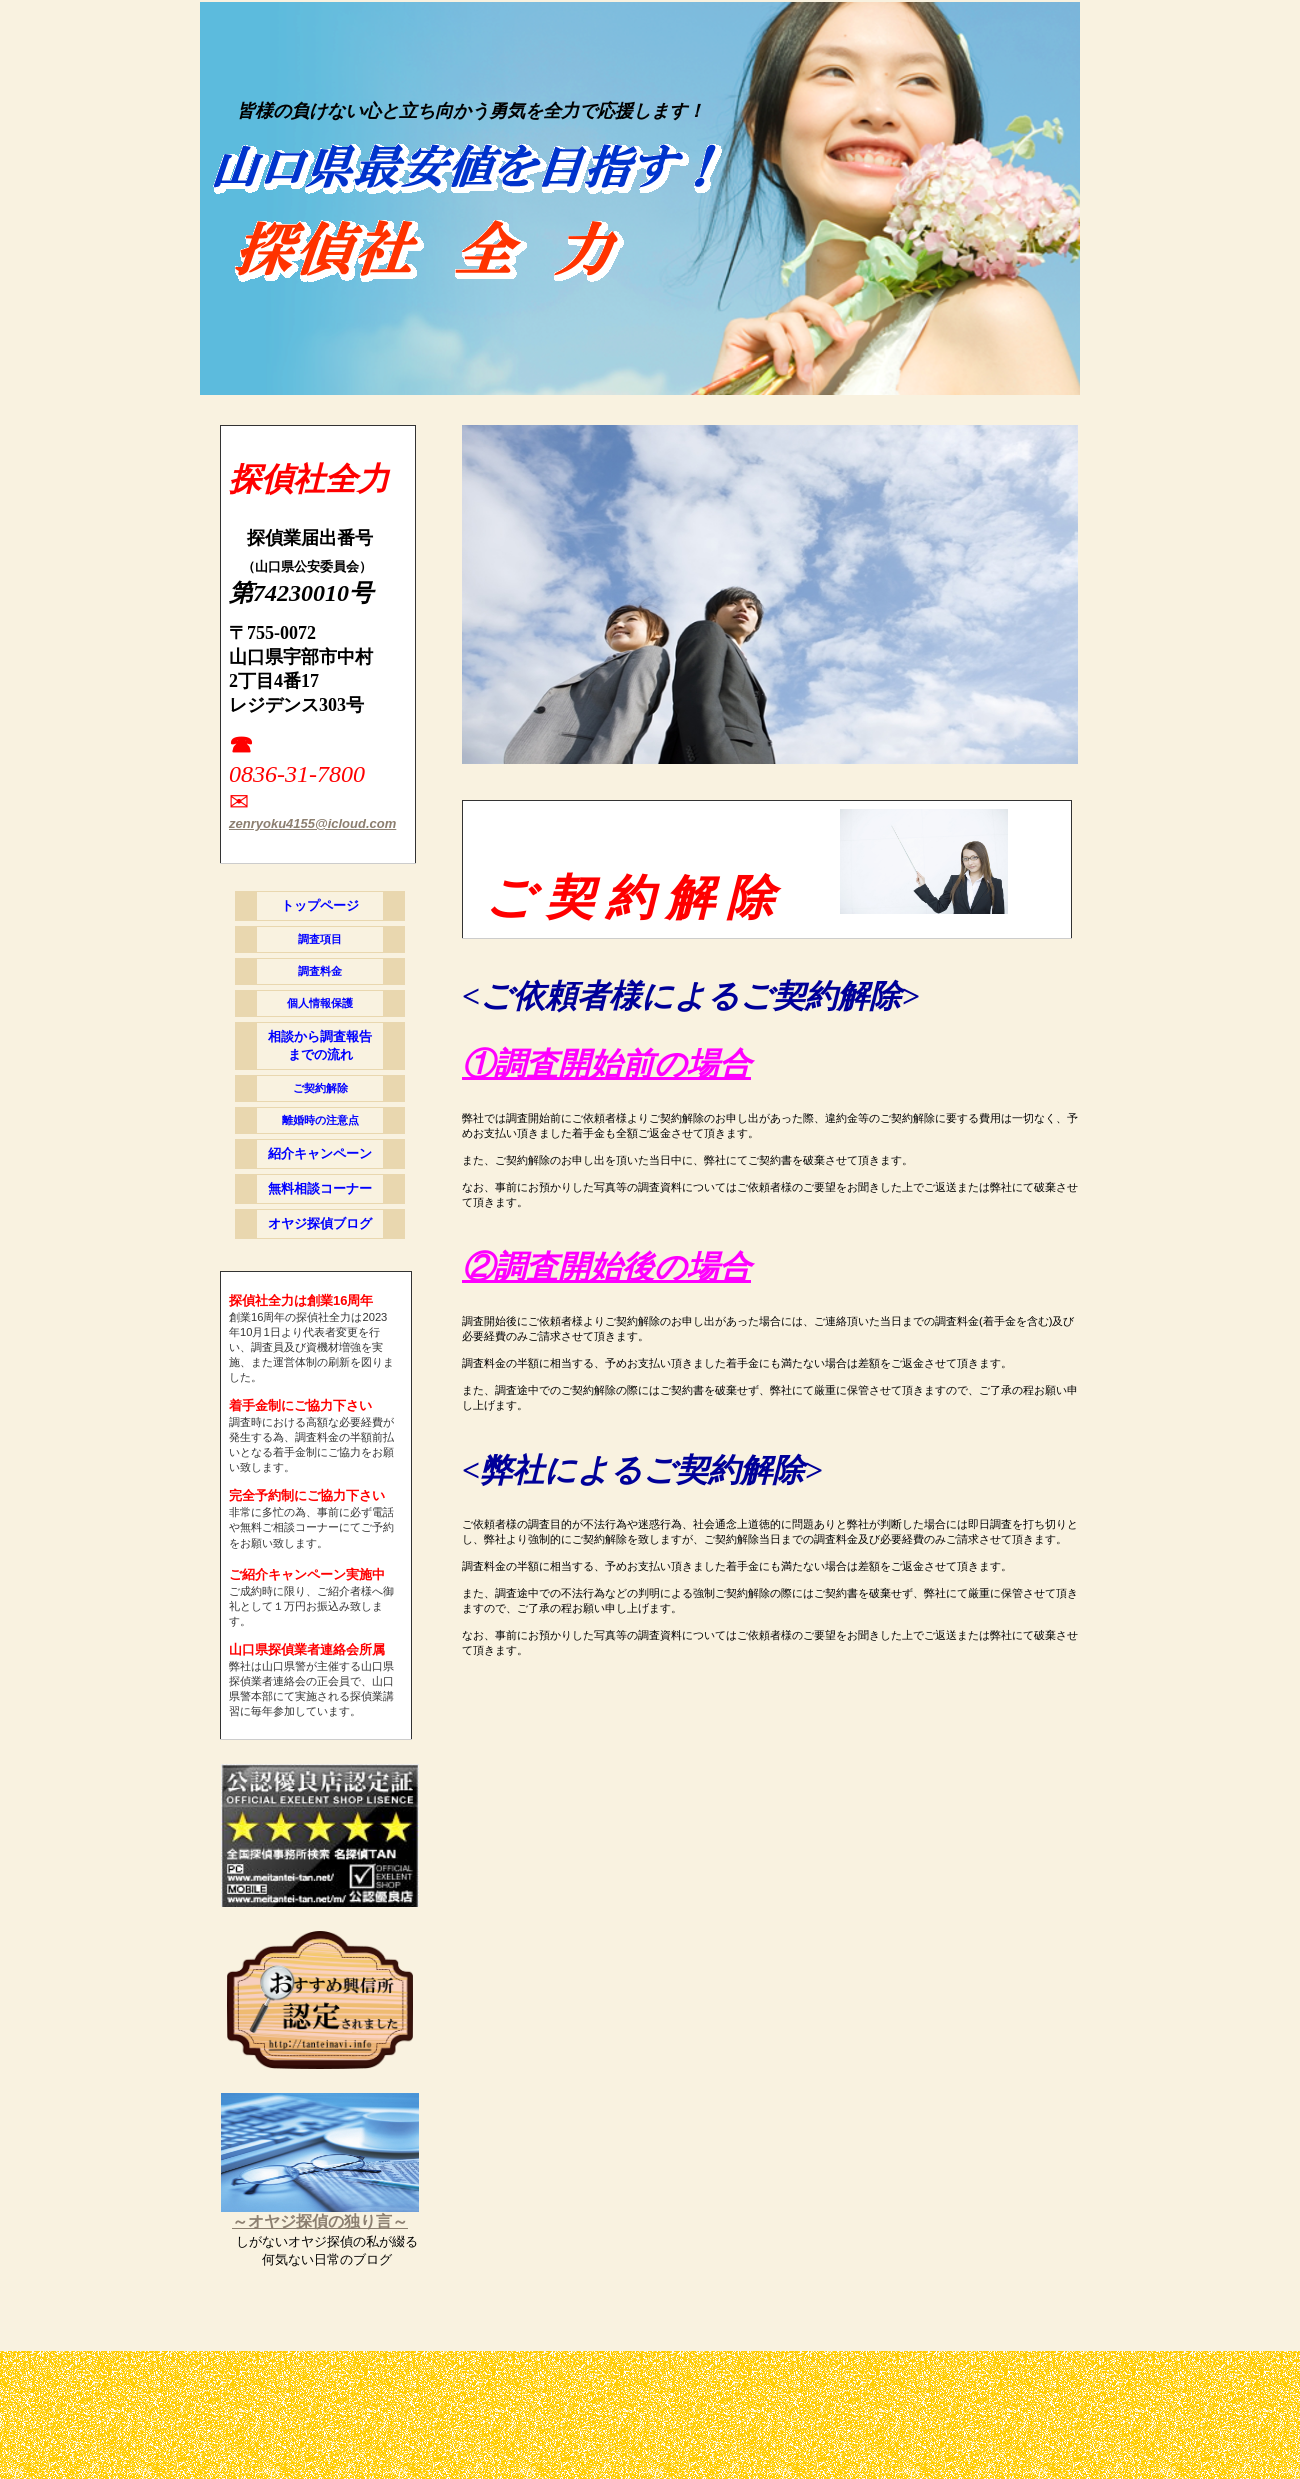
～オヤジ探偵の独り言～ (320, 2221)
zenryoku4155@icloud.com (312, 823)
